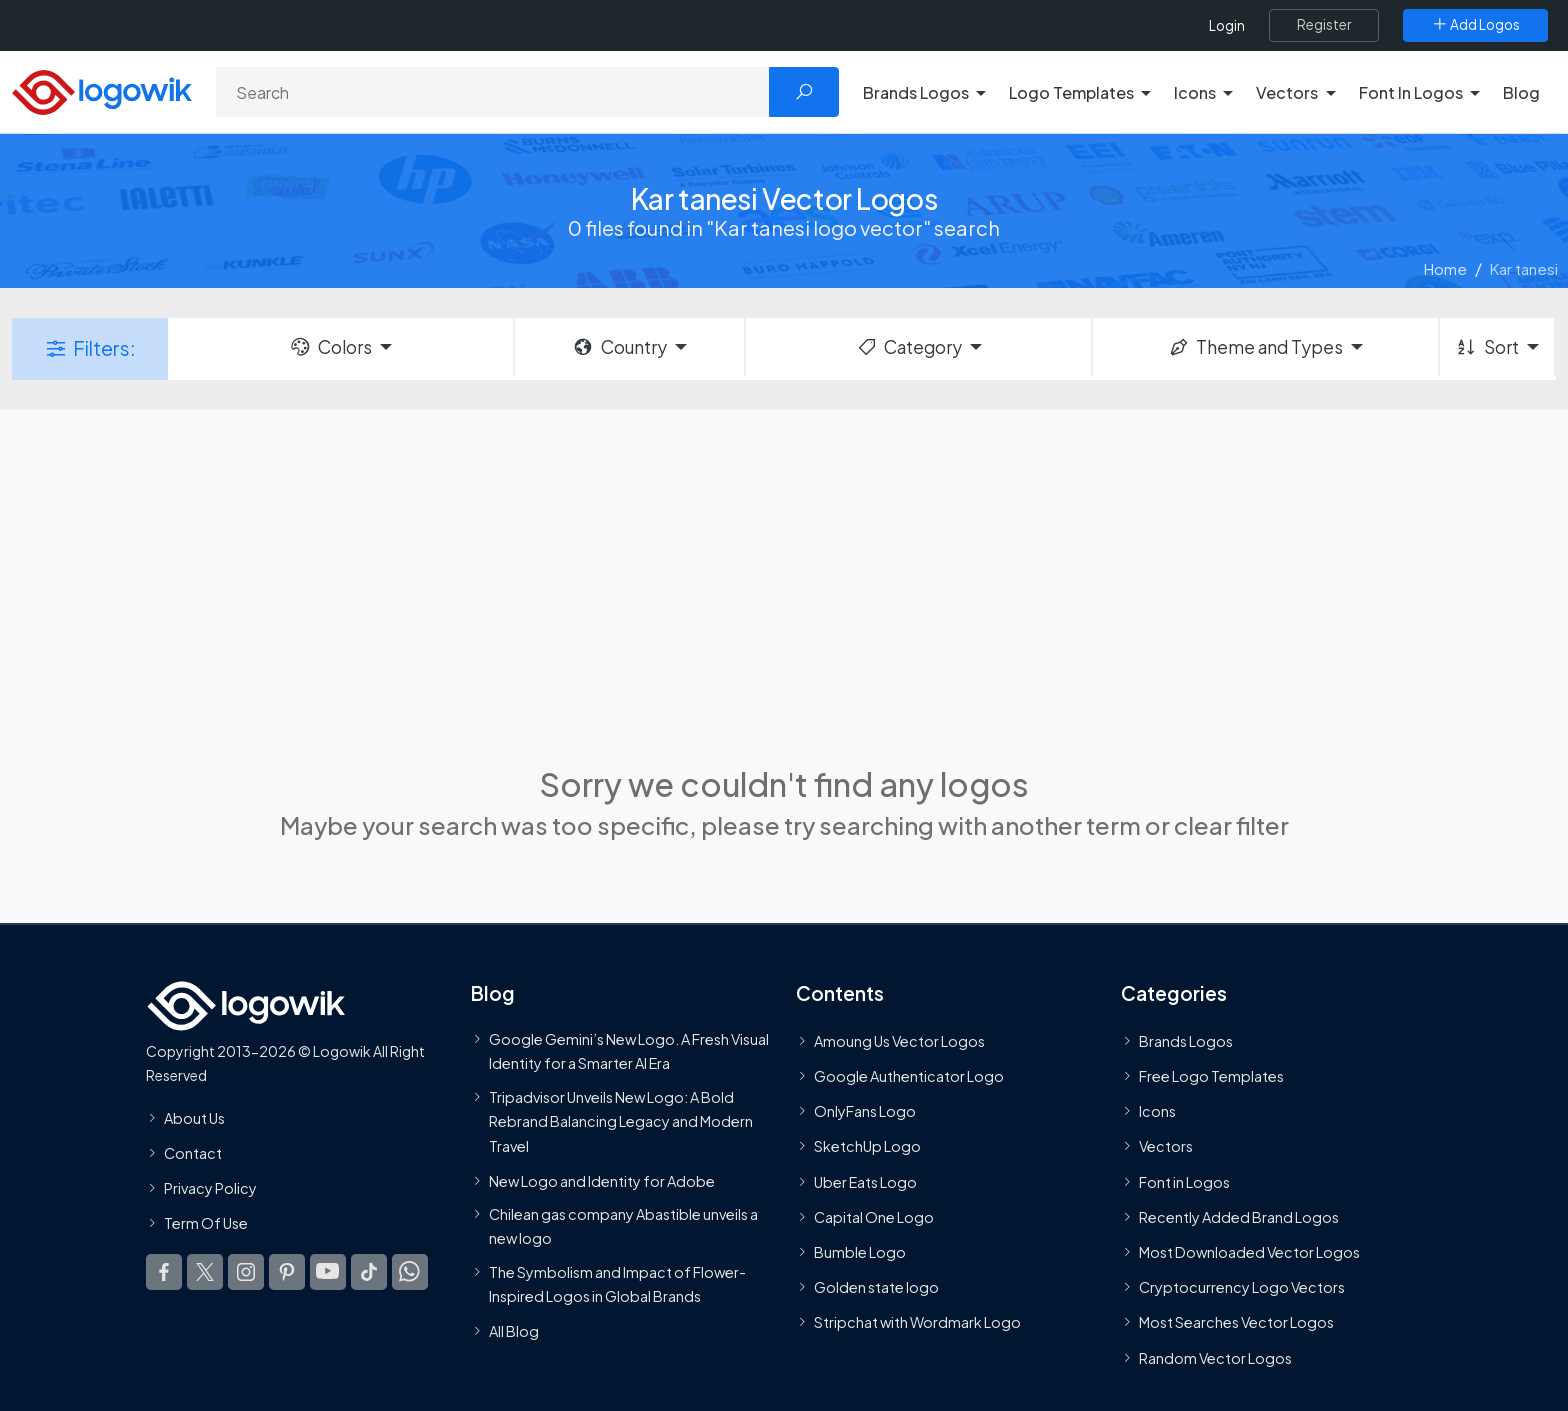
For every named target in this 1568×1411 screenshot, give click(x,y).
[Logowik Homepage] (102, 89)
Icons (1157, 1112)
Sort (1486, 347)
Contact (193, 1153)
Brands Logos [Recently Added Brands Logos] (1186, 1041)
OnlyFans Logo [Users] (865, 1112)
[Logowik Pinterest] (287, 1273)
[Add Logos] (1475, 25)
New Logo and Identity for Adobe (602, 1181)
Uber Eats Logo (865, 1182)
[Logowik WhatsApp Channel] (410, 1273)
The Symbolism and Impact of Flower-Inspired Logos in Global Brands (617, 1284)
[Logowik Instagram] (246, 1273)
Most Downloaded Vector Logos (1249, 1252)
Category (909, 347)
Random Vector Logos (1215, 1358)
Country (619, 347)
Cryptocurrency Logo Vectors (1242, 1287)
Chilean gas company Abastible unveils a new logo (623, 1226)
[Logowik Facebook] (164, 1273)
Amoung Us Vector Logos (899, 1041)
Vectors (1166, 1147)
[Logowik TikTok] (369, 1273)
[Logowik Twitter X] (205, 1273)
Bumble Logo (860, 1252)
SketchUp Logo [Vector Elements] (867, 1147)
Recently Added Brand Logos (1239, 1217)
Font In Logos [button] (1411, 92)
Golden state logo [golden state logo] (876, 1287)
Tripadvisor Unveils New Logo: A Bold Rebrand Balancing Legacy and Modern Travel (621, 1121)
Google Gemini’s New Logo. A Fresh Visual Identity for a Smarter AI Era (629, 1051)
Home (1445, 268)
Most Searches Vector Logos (1236, 1323)
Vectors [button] (1287, 92)
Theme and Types (1255, 347)
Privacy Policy (210, 1188)
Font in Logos (1184, 1182)
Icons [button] (1195, 92)
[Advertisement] (784, 585)
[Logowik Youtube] (328, 1273)
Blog (1521, 92)
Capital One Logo (874, 1217)
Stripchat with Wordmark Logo (917, 1323)
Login (1227, 25)
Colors (330, 347)
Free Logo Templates (1211, 1076)
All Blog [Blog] (514, 1332)
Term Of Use (206, 1223)
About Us (194, 1118)
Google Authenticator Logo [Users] (909, 1076)
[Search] (493, 92)
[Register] (1324, 25)
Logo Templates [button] (1071, 92)
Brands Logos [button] (916, 92)
